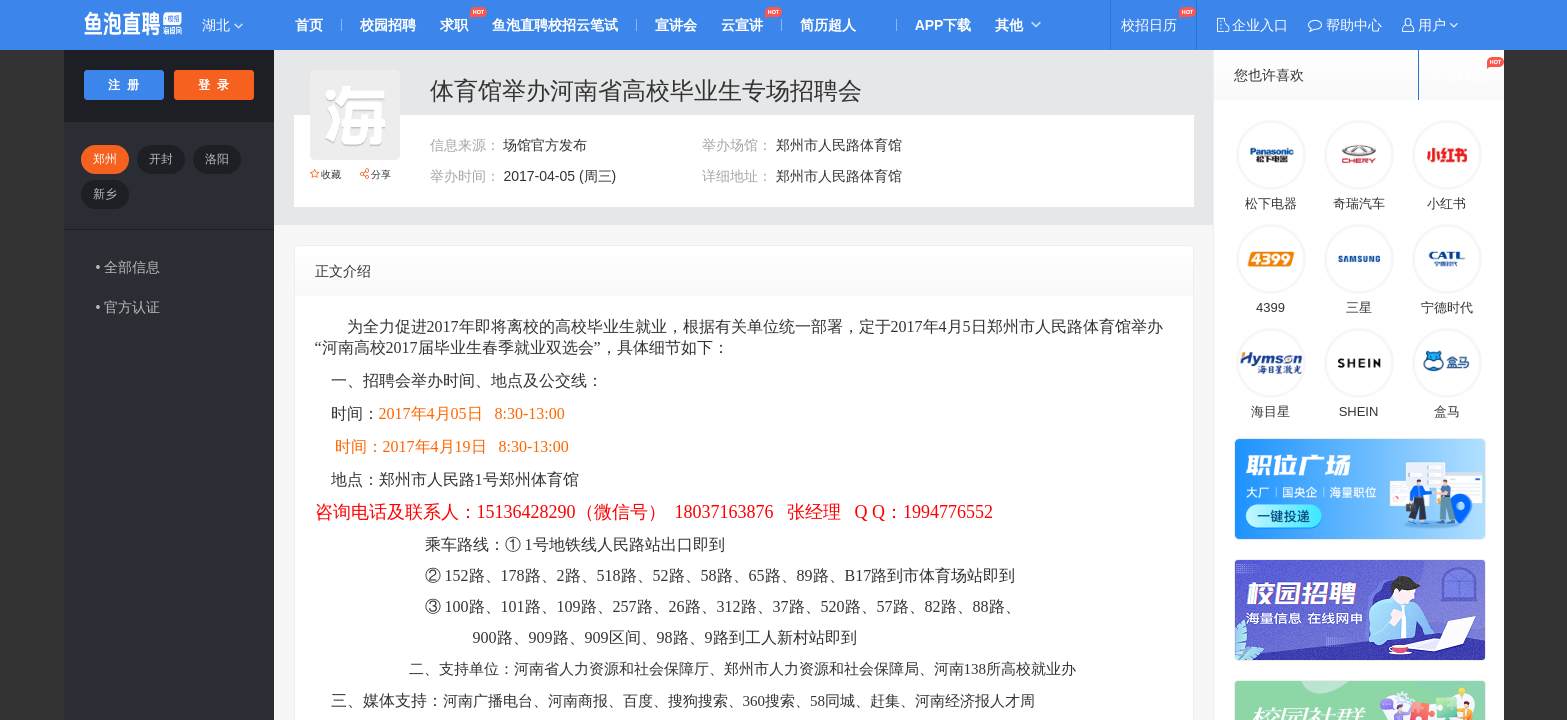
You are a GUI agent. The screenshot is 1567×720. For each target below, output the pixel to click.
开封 (161, 159)
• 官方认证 (128, 307)
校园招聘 (389, 25)
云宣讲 (743, 25)
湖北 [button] (222, 25)
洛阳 (217, 159)
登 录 (213, 85)
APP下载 (944, 25)
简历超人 (829, 25)
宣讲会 (677, 25)
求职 (455, 25)
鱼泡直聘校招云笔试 (556, 25)
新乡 (105, 194)
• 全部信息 (128, 267)
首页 (310, 25)
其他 (1010, 25)
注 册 (123, 85)
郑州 (105, 159)
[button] (1430, 25)
